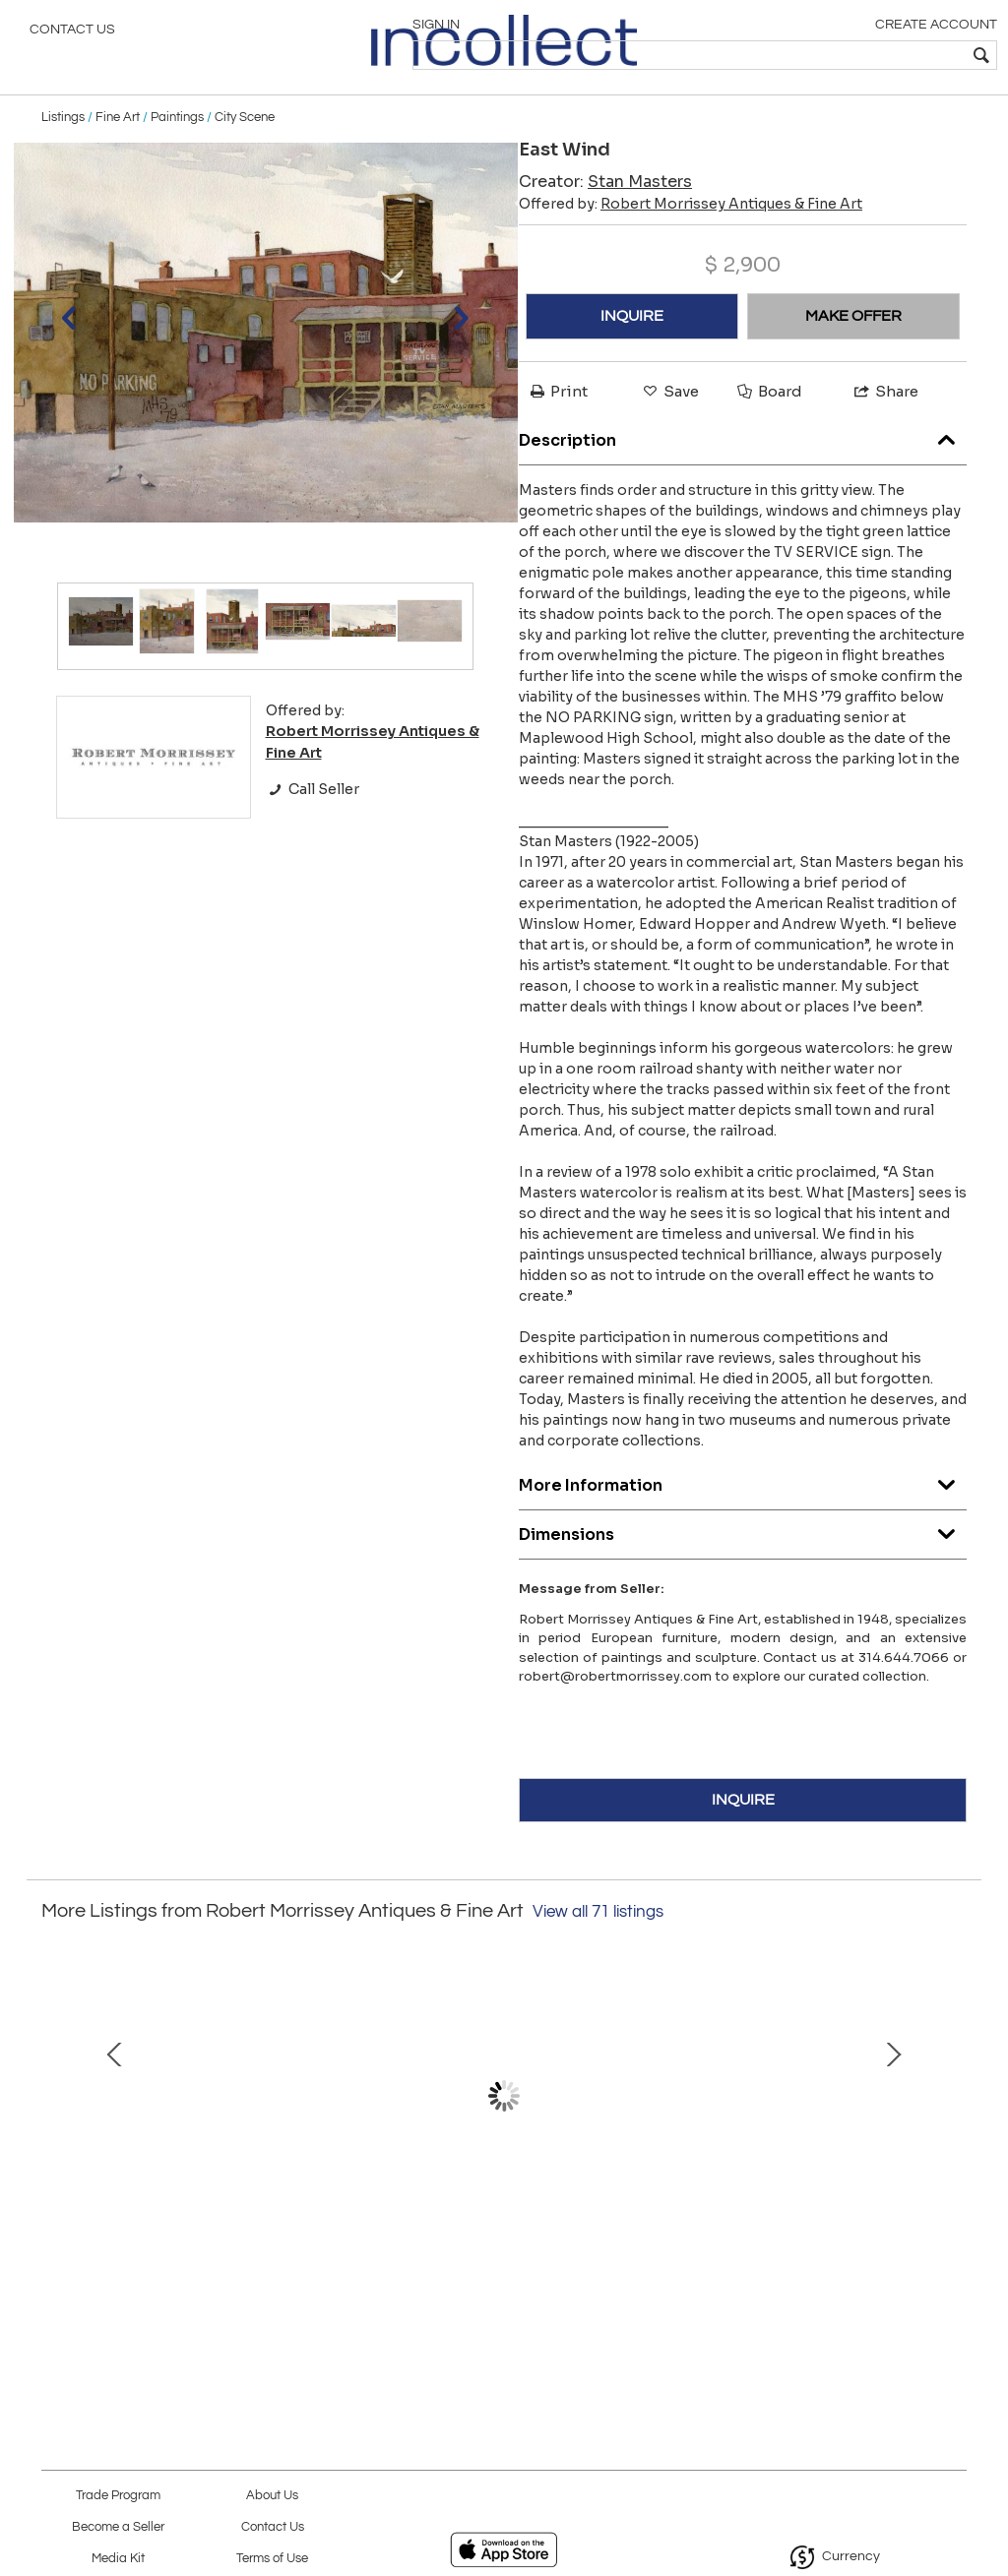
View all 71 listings (598, 1944)
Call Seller (312, 821)
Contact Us (72, 34)
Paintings (177, 149)
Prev (56, 2138)
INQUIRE (631, 349)
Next (951, 2138)
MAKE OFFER (853, 349)
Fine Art (117, 149)
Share (884, 424)
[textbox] (851, 55)
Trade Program (118, 2495)
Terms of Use (272, 2558)
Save (669, 424)
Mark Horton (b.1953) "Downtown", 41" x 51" (786, 2266)
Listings (63, 149)
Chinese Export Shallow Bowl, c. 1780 (504, 2266)
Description (743, 468)
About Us (272, 2495)
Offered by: (690, 237)
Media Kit (118, 2558)
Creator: (605, 215)
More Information (743, 1513)
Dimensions (743, 1562)
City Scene (245, 149)
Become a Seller (118, 2527)
